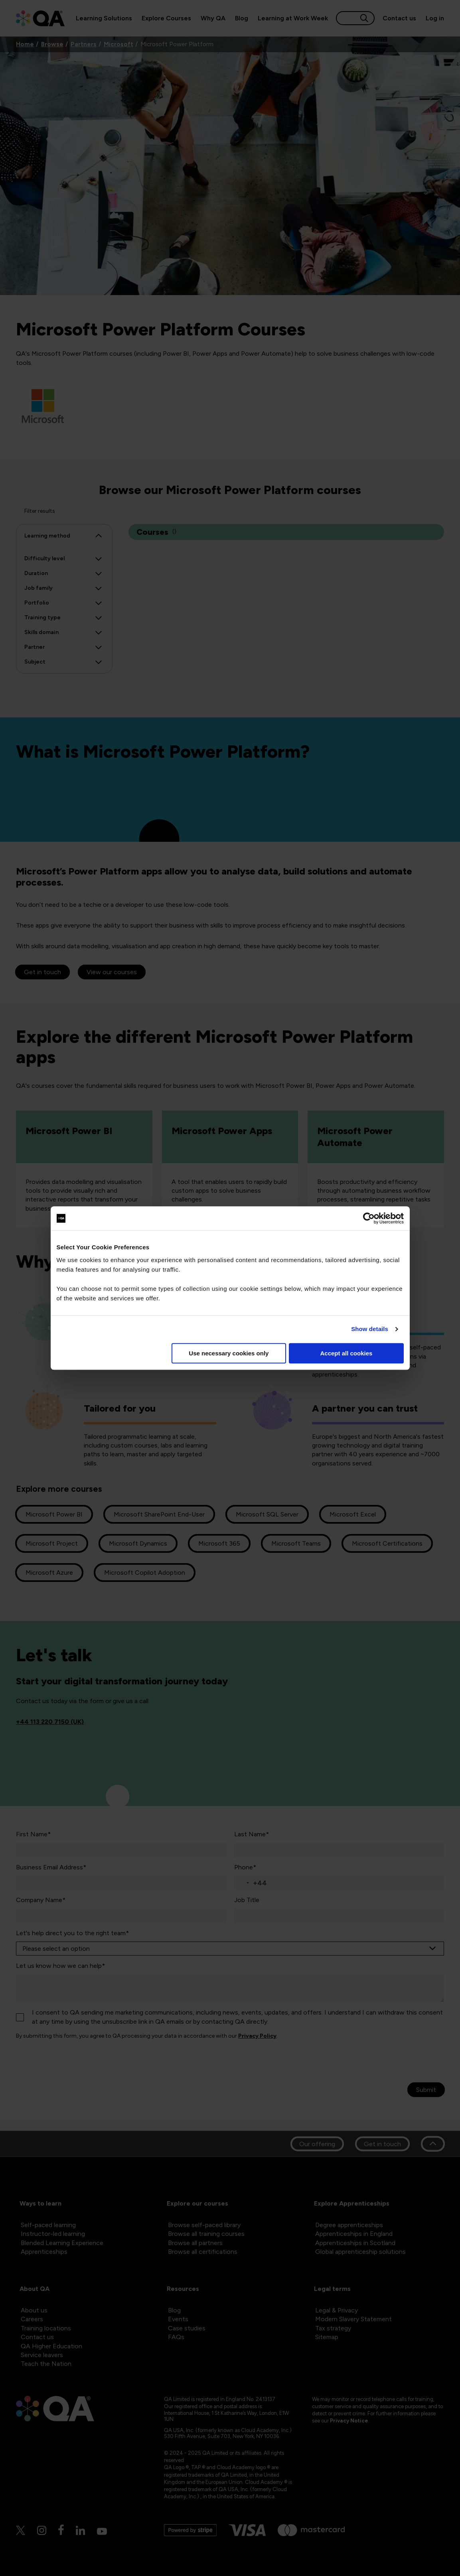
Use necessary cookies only (228, 1353)
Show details (369, 1328)
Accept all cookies (346, 1353)
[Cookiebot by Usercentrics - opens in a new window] (369, 1218)
